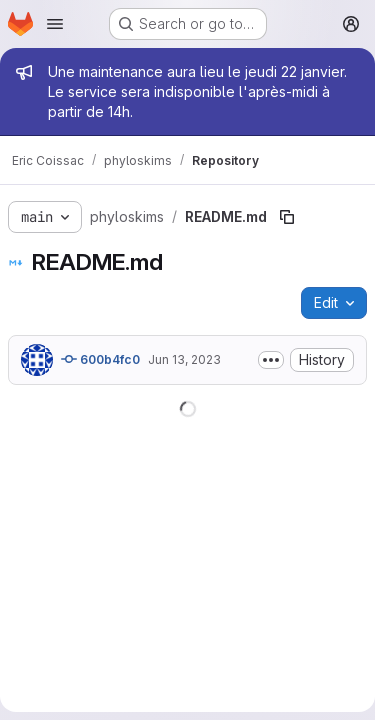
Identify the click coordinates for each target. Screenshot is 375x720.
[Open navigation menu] (55, 24)
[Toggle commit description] (271, 360)
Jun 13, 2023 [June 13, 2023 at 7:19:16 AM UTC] (184, 359)
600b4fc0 (100, 359)
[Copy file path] (287, 217)
